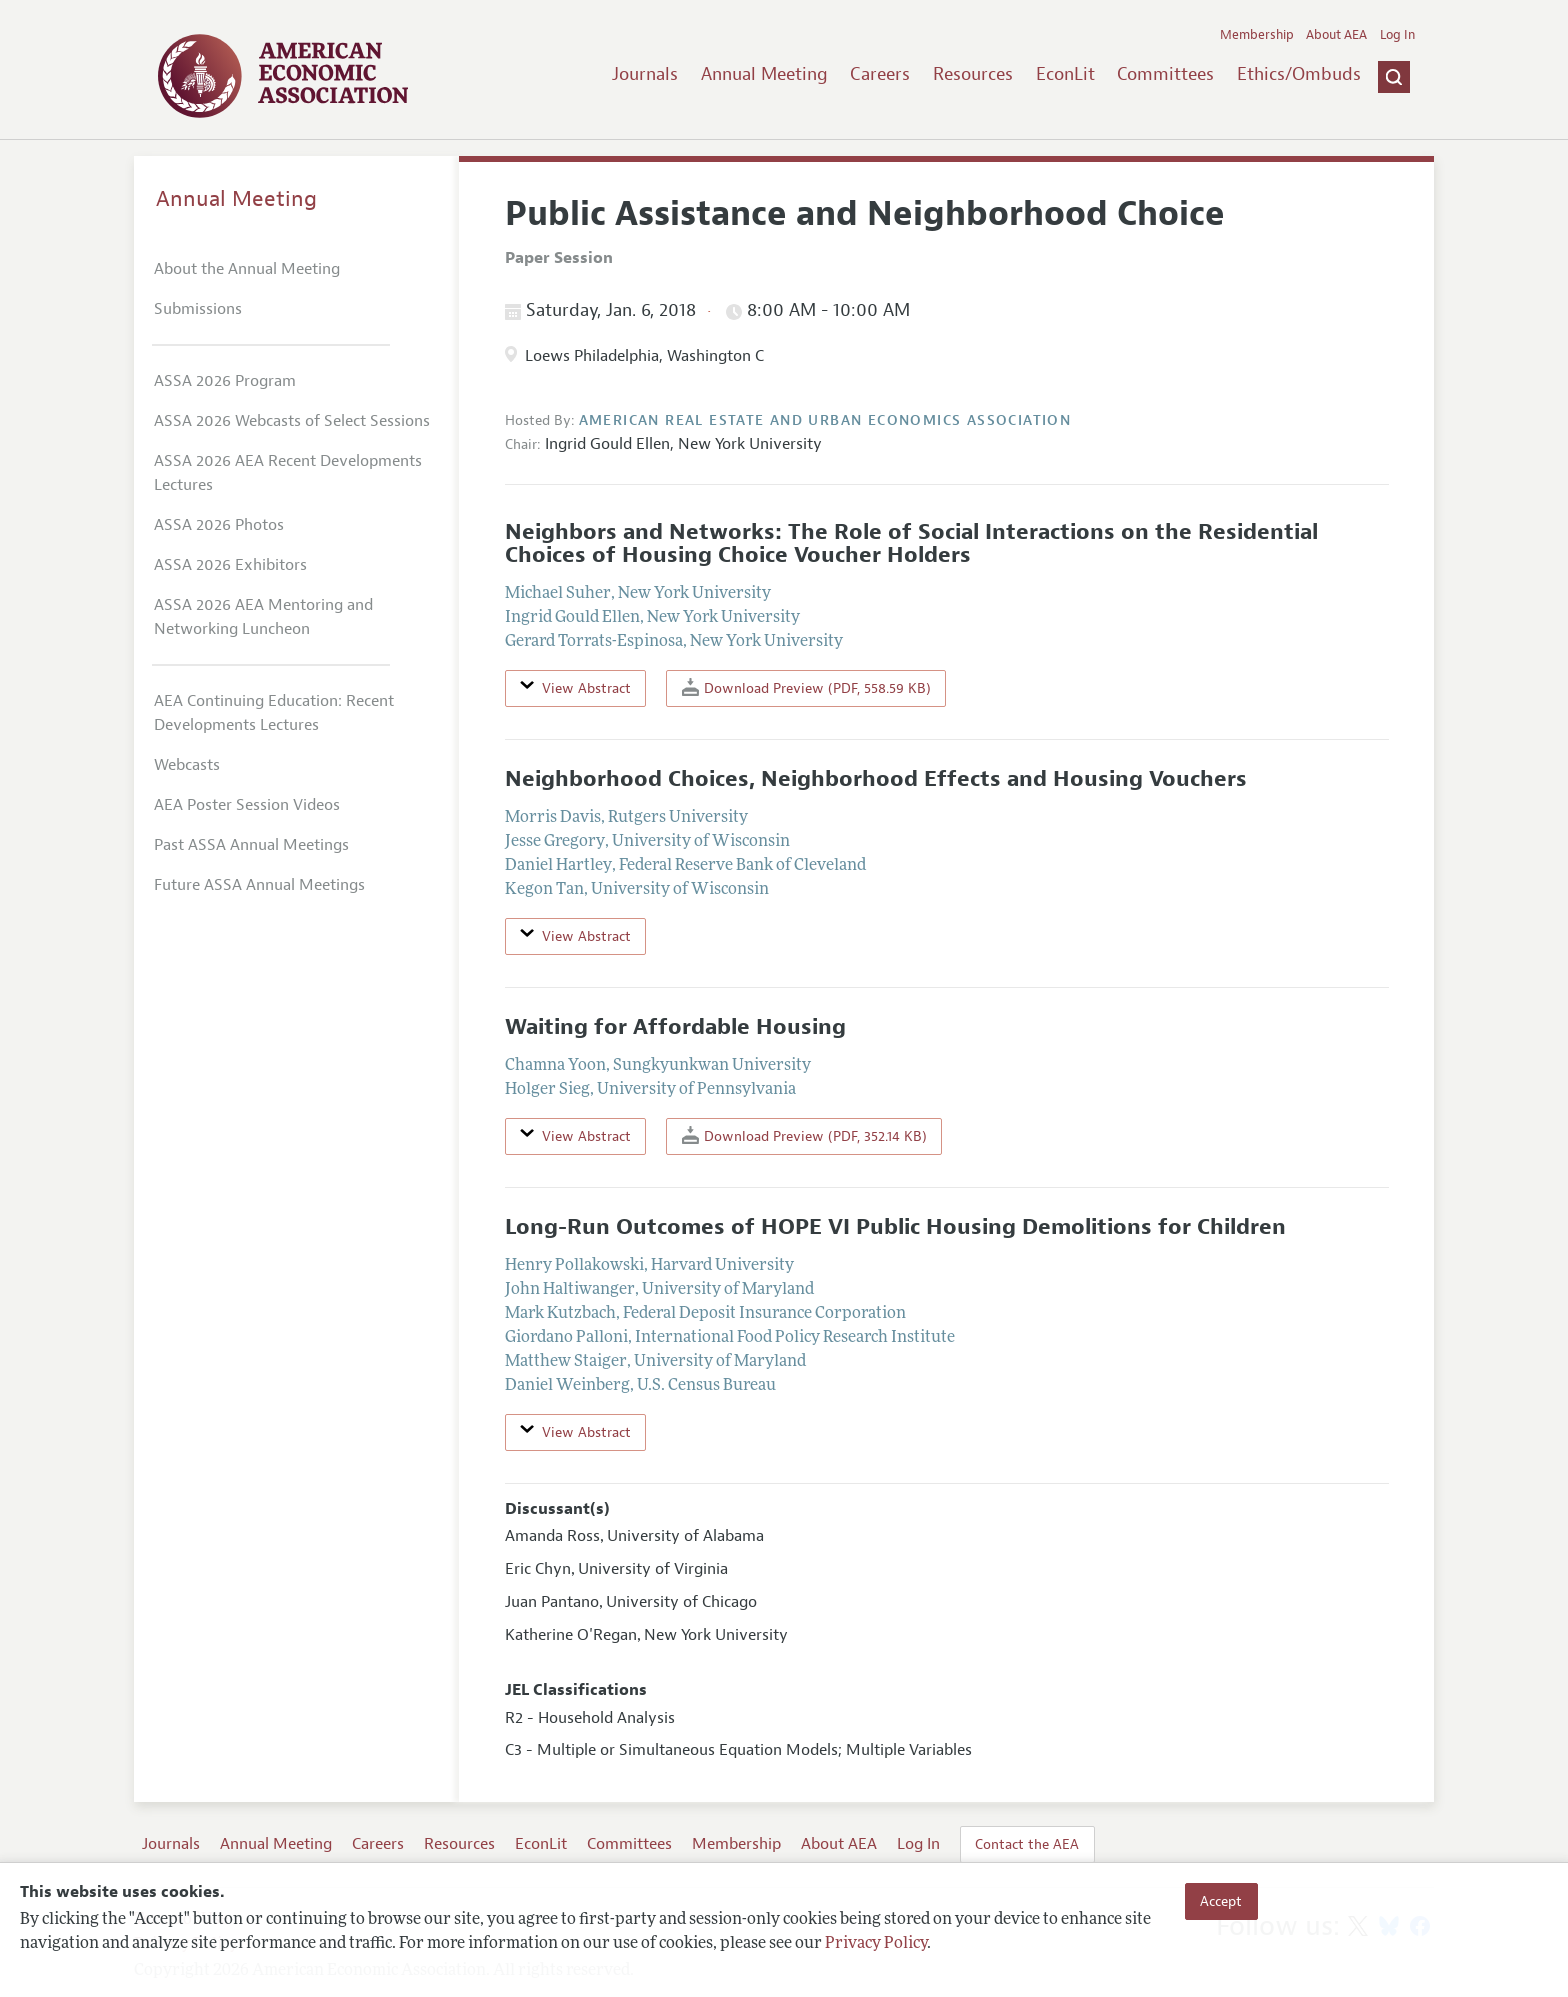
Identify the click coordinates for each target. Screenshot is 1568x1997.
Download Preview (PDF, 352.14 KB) (804, 1135)
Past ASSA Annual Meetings (251, 845)
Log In (1397, 35)
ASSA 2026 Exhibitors (230, 565)
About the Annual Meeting (247, 269)
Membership (1257, 35)
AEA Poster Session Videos (247, 805)
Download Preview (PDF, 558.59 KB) (806, 687)
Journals (645, 74)
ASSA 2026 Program (225, 381)
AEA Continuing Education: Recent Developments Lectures (274, 713)
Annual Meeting (764, 74)
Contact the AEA (1027, 1844)
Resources (973, 74)
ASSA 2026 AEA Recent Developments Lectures (288, 473)
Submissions (198, 309)
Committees (1165, 74)
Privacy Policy (876, 1944)
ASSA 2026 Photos (219, 525)
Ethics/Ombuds (1299, 74)
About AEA (1336, 35)
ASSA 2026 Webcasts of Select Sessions (292, 421)
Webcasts (187, 765)
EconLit (1065, 74)
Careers (880, 74)
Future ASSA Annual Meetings (259, 885)
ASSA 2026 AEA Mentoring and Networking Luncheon (263, 617)
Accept (1221, 1901)
